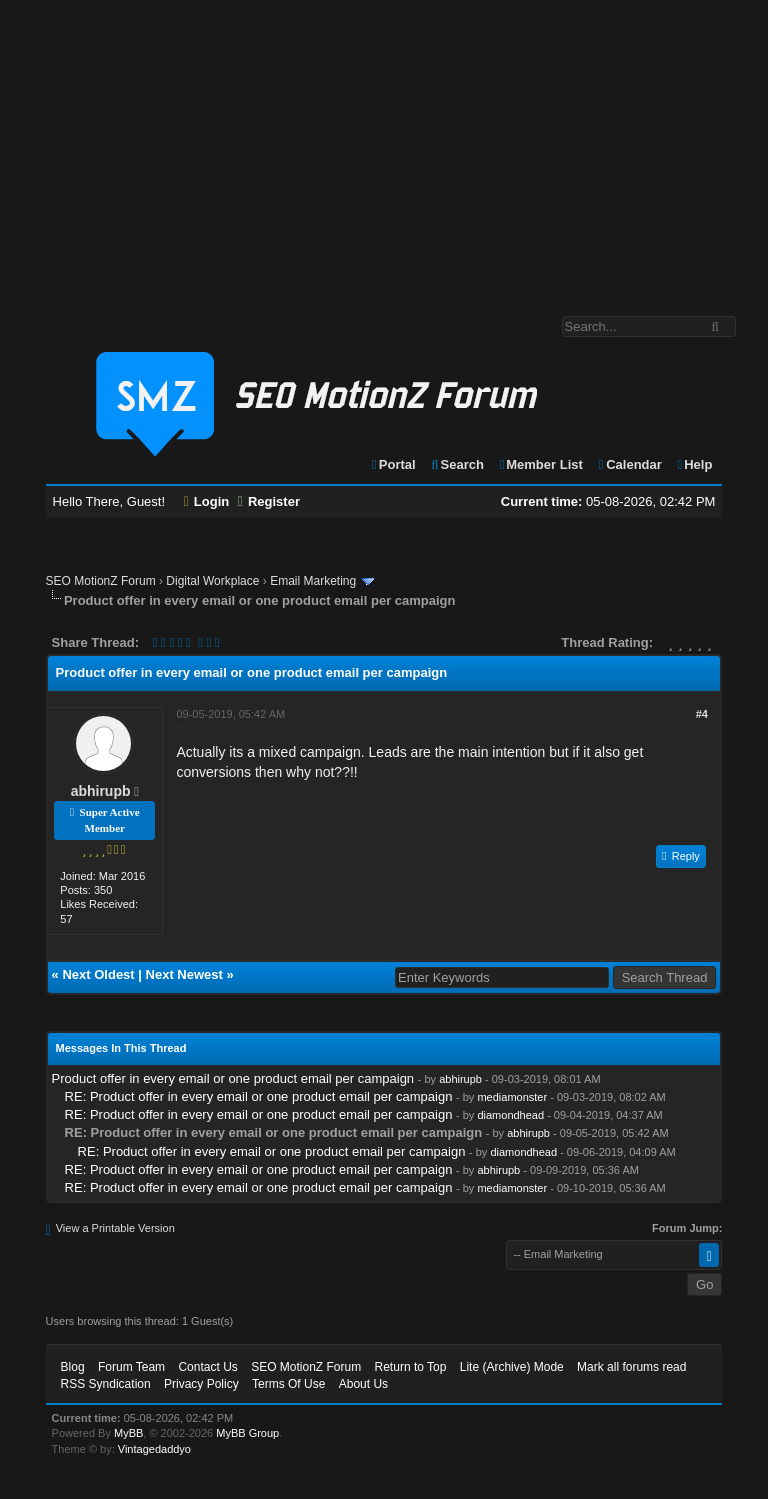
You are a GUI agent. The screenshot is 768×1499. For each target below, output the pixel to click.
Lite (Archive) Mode (512, 1367)
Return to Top (411, 1367)
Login (207, 501)
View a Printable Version (115, 1228)
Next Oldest (98, 974)
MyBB (128, 1433)
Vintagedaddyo (154, 1449)
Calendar (628, 464)
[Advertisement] (384, 148)
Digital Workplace (212, 581)
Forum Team (131, 1367)
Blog (73, 1367)
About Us (363, 1384)
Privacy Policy (201, 1384)
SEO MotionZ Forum (101, 581)
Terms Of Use (288, 1384)
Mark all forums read (631, 1367)
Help (693, 464)
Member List (540, 464)
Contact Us (207, 1367)
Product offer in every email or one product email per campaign (233, 1078)
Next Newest (184, 974)
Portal (393, 464)
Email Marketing (313, 581)
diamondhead (510, 1115)
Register (269, 501)
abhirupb (101, 791)
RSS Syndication (106, 1384)
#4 (702, 714)
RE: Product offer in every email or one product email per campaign (259, 1096)
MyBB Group (247, 1433)
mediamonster (512, 1097)
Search (456, 464)
